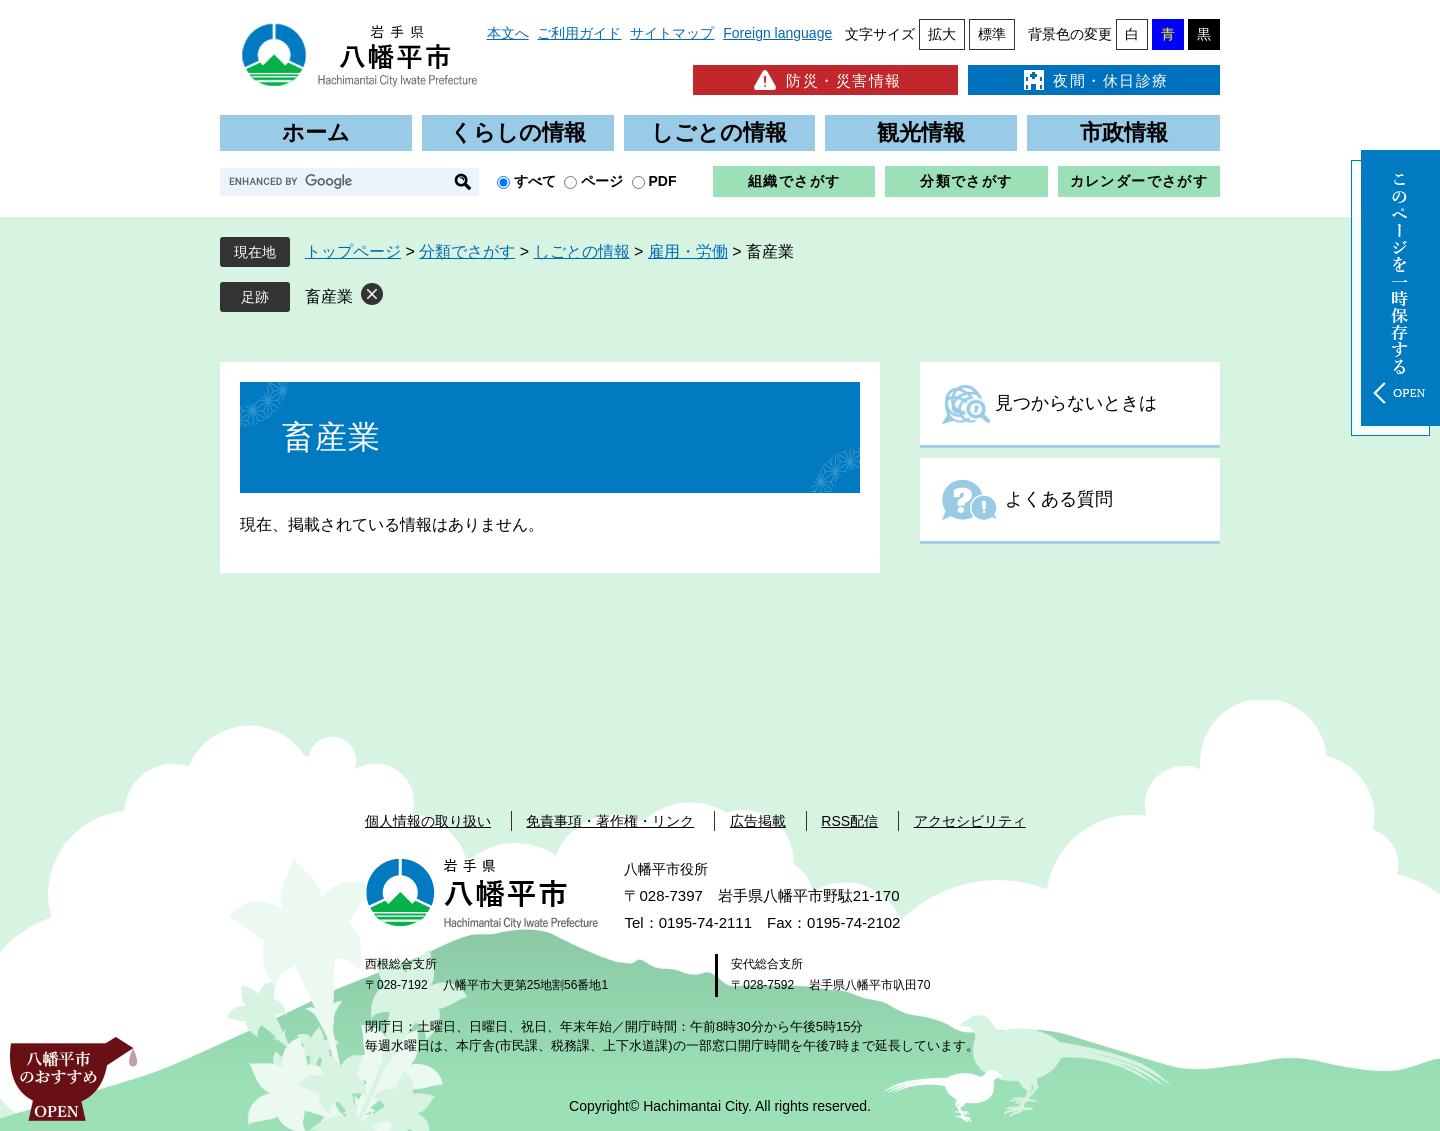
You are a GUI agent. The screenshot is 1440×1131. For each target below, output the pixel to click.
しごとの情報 (719, 132)
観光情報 (921, 132)
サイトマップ (672, 33)
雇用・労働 (688, 251)
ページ (602, 181)
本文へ (508, 33)
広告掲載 (758, 821)
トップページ (353, 251)
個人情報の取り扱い (428, 821)
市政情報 (1124, 132)
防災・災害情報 (825, 80)
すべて (535, 181)
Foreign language (777, 33)
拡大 (942, 34)
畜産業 (329, 296)
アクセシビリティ (970, 821)
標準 (992, 34)
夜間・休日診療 (1094, 80)
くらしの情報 (518, 132)
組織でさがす (794, 181)
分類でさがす (966, 181)
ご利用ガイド (579, 33)
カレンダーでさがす (1139, 181)
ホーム (316, 132)
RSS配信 (849, 821)
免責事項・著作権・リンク (610, 821)
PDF (663, 181)
